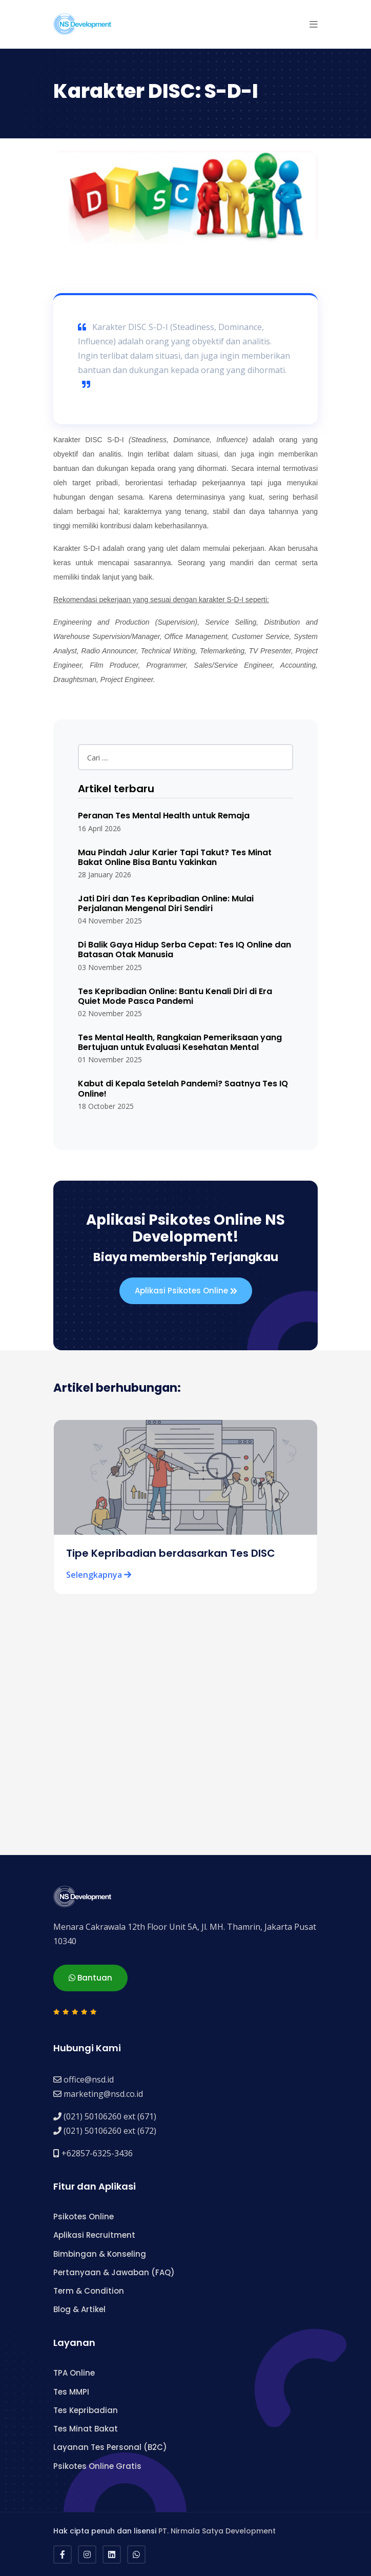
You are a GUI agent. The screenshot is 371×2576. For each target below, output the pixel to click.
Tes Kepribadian (85, 2410)
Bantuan (90, 1978)
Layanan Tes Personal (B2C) (110, 2447)
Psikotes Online (83, 2216)
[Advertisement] (185, 1752)
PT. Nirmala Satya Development (217, 2531)
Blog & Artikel (79, 2309)
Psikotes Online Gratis (97, 2466)
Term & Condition (88, 2290)
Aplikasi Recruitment (94, 2235)
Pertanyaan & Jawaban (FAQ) (114, 2272)
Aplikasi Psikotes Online (186, 1291)
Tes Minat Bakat (85, 2428)
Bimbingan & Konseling (99, 2254)
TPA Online (74, 2372)
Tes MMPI (71, 2391)
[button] (313, 24)
